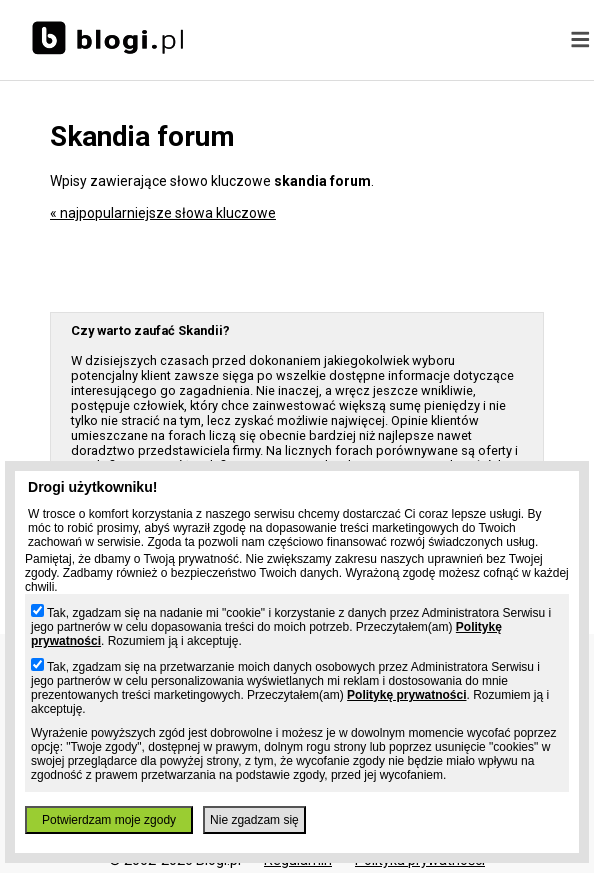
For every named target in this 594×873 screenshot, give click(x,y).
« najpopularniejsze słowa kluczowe (163, 213)
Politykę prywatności (406, 695)
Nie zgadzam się (254, 820)
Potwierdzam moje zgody (109, 820)
